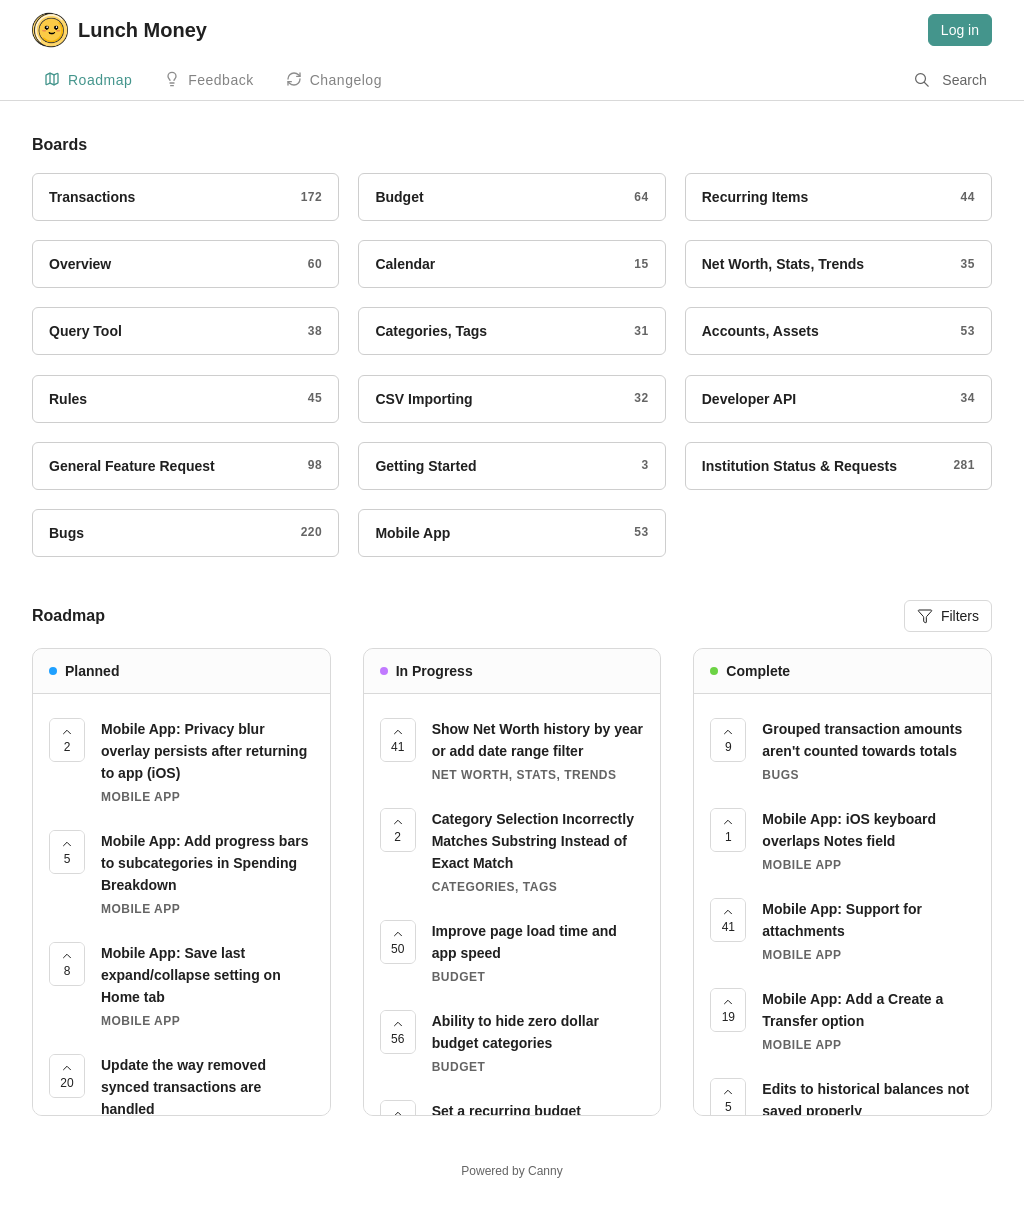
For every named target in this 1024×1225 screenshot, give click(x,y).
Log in (960, 30)
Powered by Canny (511, 1171)
